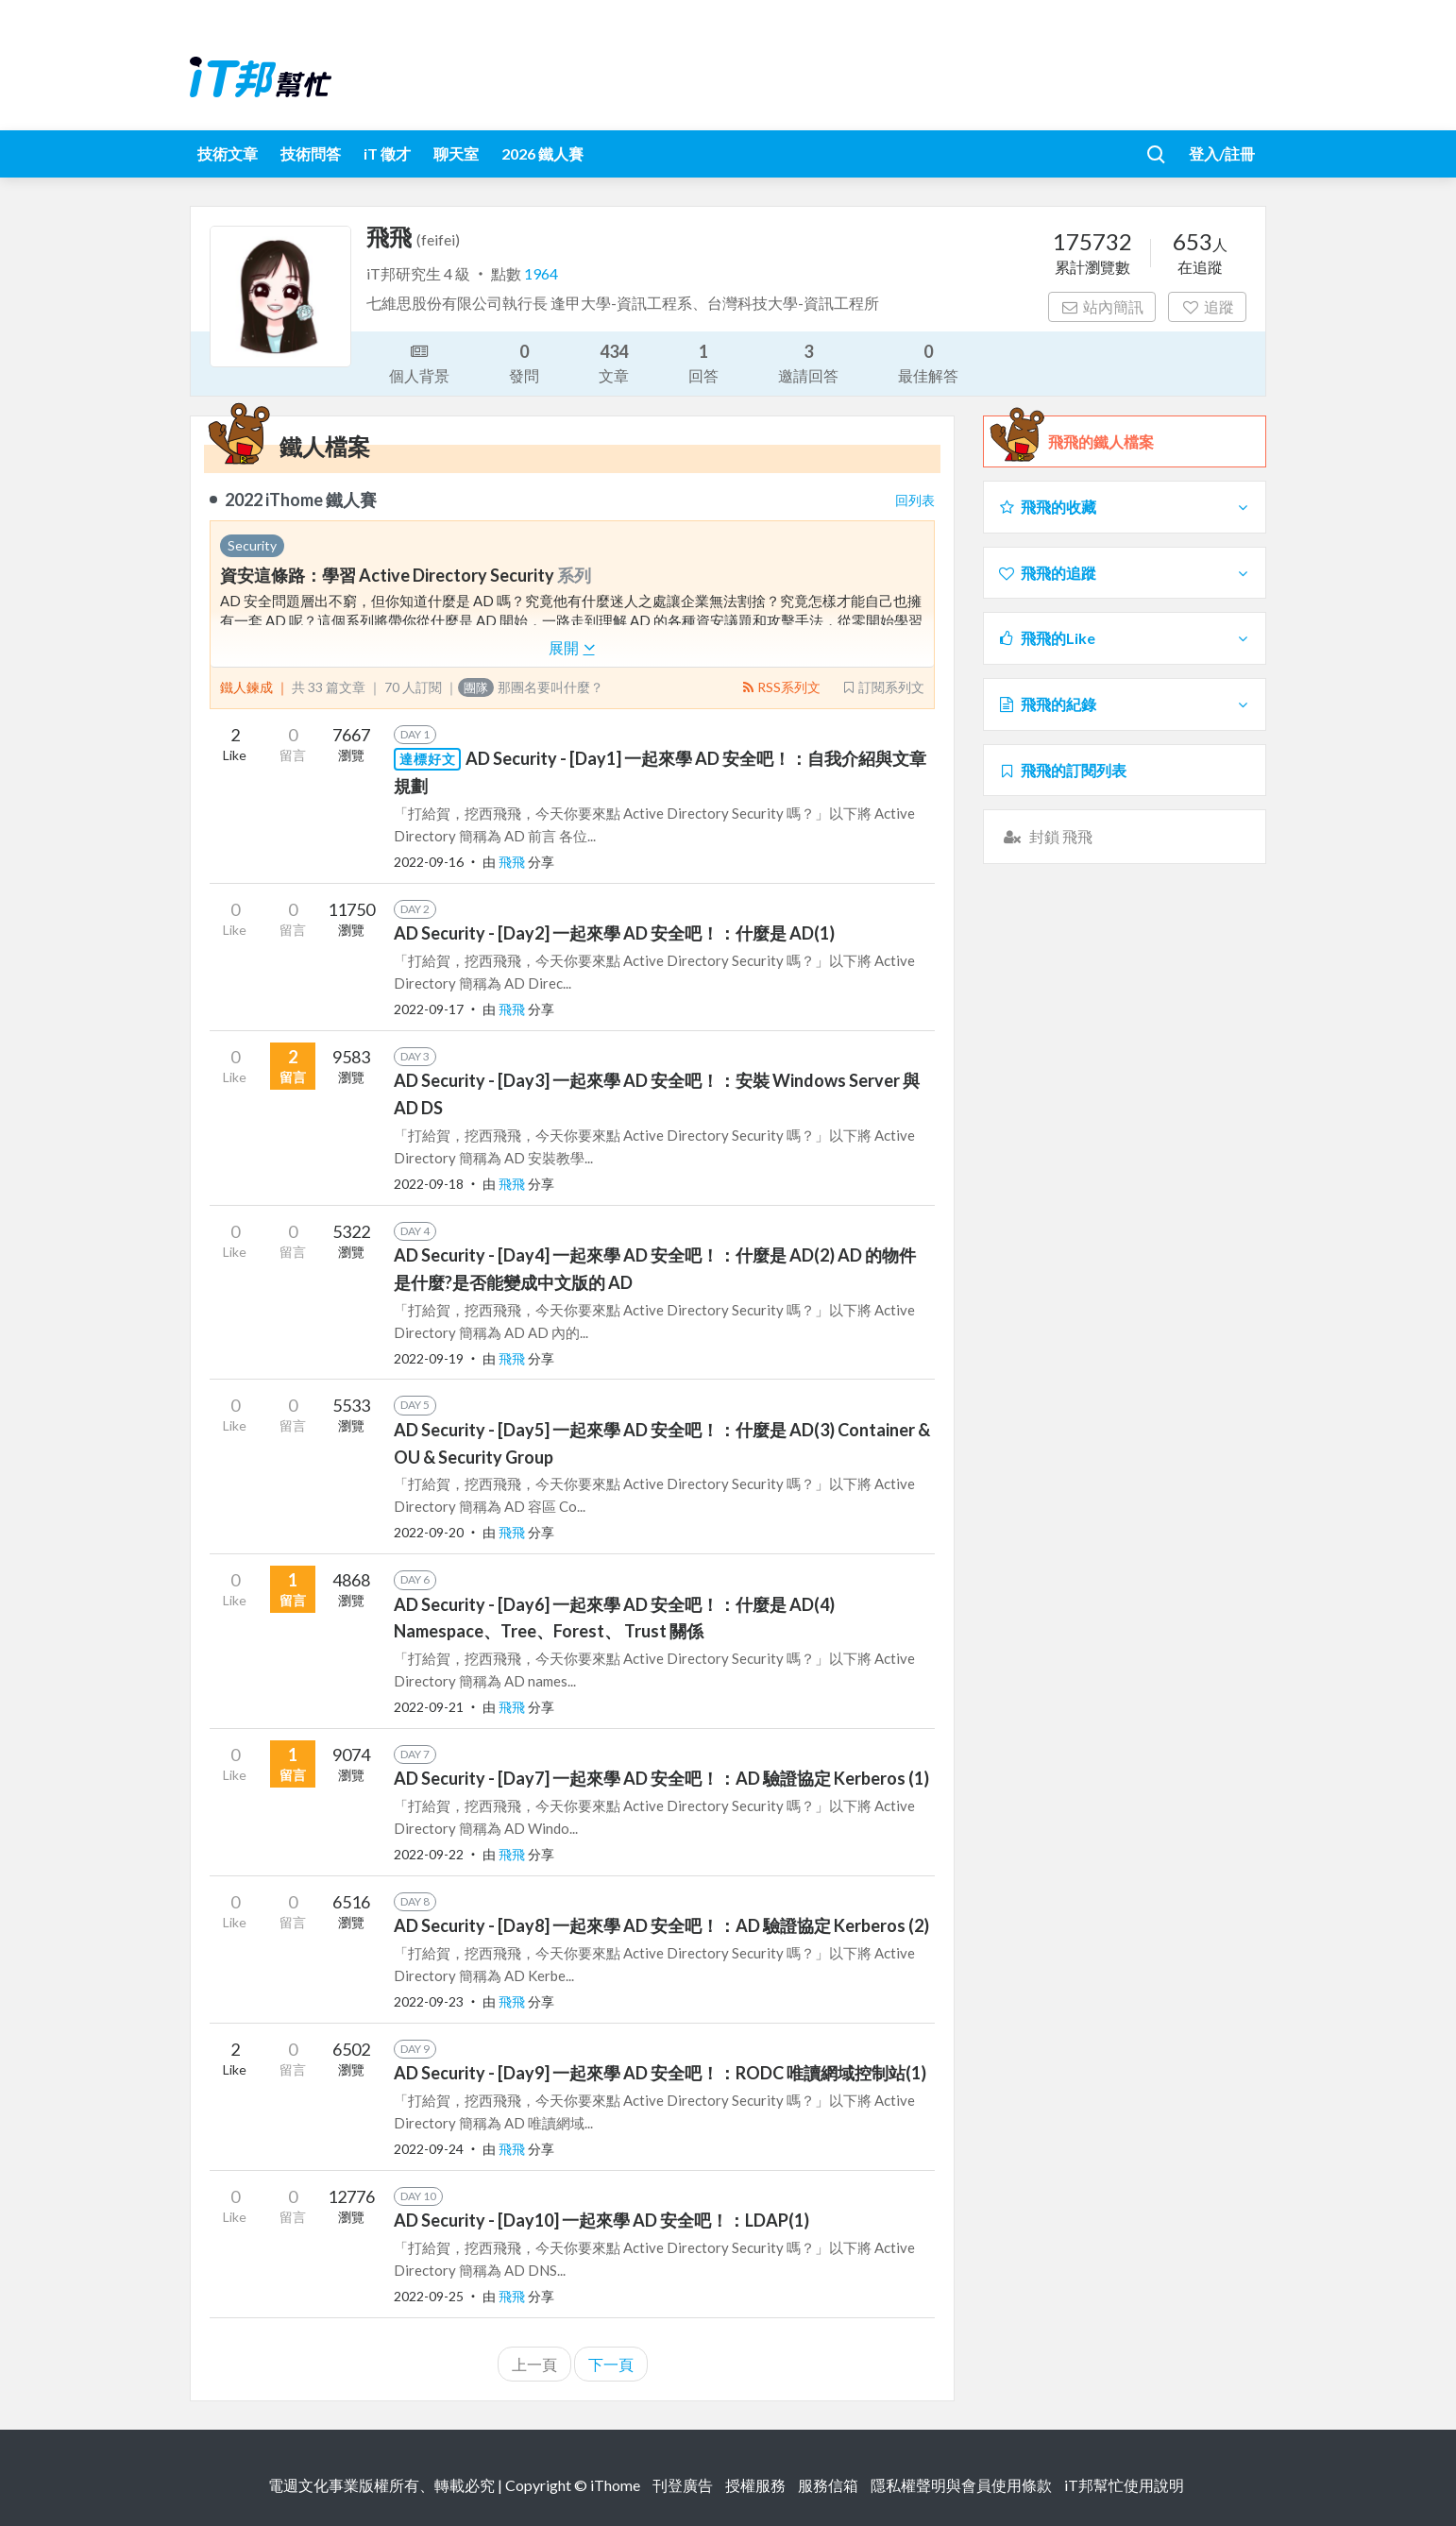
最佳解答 (928, 362)
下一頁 (611, 2364)
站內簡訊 (1102, 306)
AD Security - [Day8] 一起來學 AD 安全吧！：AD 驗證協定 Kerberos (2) (661, 1925)
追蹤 (1207, 306)
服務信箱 (828, 2485)
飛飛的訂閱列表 (1061, 770)
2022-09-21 (429, 1707)
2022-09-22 (429, 1854)
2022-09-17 (429, 1009)
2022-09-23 (429, 2001)
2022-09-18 (429, 1184)
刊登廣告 (682, 2485)
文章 (614, 362)
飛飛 (513, 862)
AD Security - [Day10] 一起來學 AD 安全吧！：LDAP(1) (601, 2220)
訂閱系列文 (882, 687)
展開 (572, 647)
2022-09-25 (429, 2296)
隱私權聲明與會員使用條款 (961, 2485)
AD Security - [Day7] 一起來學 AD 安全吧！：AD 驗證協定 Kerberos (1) (661, 1778)
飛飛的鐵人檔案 (1101, 442)
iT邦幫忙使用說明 (1124, 2485)
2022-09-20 (429, 1532)
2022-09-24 (429, 2149)
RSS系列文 (780, 687)
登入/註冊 (1222, 153)
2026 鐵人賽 (542, 153)
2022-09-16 (429, 862)
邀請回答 (808, 362)
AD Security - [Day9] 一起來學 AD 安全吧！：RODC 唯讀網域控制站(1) (660, 2072)
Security (252, 545)
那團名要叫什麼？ (530, 687)
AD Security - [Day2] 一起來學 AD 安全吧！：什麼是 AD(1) (614, 933)
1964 (541, 273)
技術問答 (310, 153)
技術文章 (227, 153)
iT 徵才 (387, 153)
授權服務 (755, 2485)
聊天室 (456, 153)
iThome (615, 2485)
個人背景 (419, 361)
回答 (703, 362)
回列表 (915, 500)
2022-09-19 (429, 1358)
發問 (524, 362)
